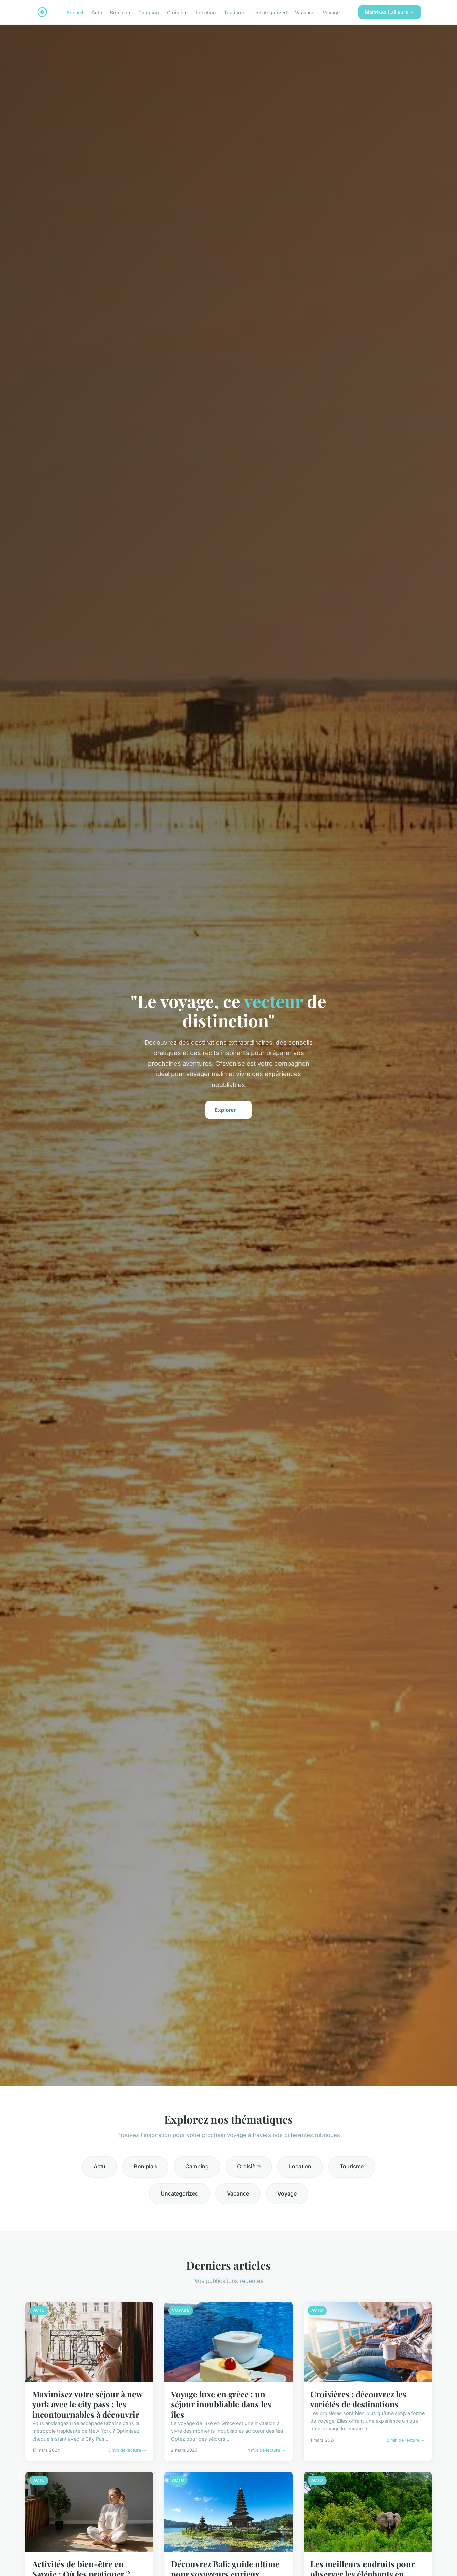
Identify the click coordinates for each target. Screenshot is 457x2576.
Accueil (74, 12)
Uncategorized (270, 12)
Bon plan (120, 12)
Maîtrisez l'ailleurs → (389, 12)
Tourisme (234, 12)
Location (206, 12)
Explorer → (228, 1110)
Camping (148, 12)
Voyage (331, 12)
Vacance (304, 12)
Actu (96, 12)
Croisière (177, 12)
